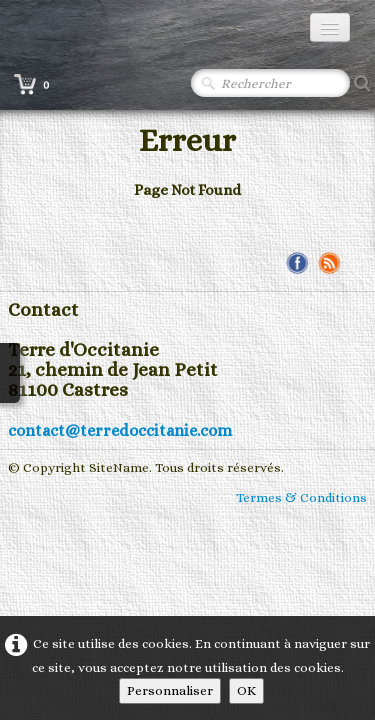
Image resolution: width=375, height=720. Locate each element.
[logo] (105, 28)
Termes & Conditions (301, 497)
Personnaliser (170, 690)
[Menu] (330, 27)
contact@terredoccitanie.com (120, 430)
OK (246, 690)
